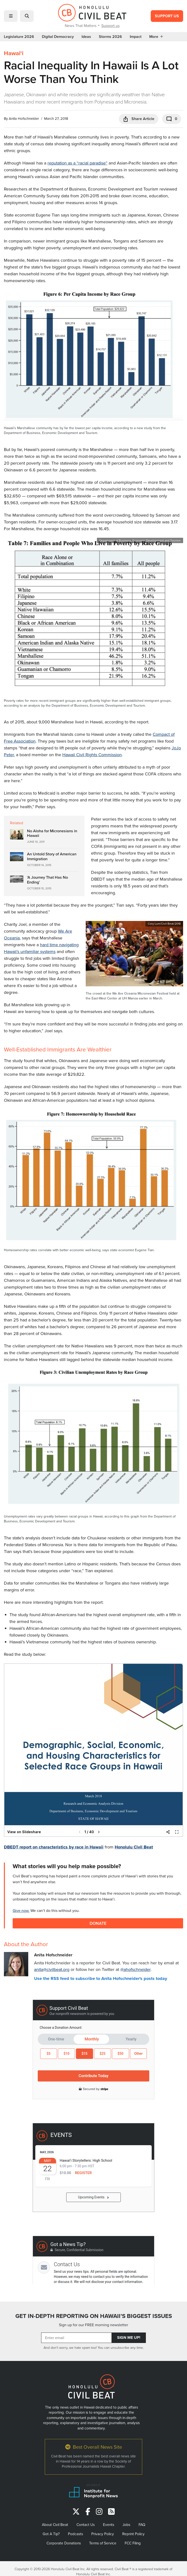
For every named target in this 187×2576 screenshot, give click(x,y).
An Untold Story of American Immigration (51, 856)
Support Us (167, 16)
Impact (135, 36)
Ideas (86, 36)
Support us (110, 25)
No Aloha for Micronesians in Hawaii (52, 833)
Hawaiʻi (13, 53)
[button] (11, 16)
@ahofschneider (135, 1969)
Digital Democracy (58, 36)
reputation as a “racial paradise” (77, 163)
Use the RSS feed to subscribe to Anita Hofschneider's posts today (100, 1978)
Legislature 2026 (19, 36)
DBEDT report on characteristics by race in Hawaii (53, 1847)
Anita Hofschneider (24, 118)
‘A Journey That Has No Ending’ (47, 880)
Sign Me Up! (128, 2337)
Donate (98, 1923)
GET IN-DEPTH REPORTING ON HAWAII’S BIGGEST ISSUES (93, 2316)
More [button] (156, 36)
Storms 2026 (110, 36)
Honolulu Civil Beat (134, 1847)
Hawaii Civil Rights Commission (92, 755)
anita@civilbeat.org (51, 1969)
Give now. (21, 1910)
